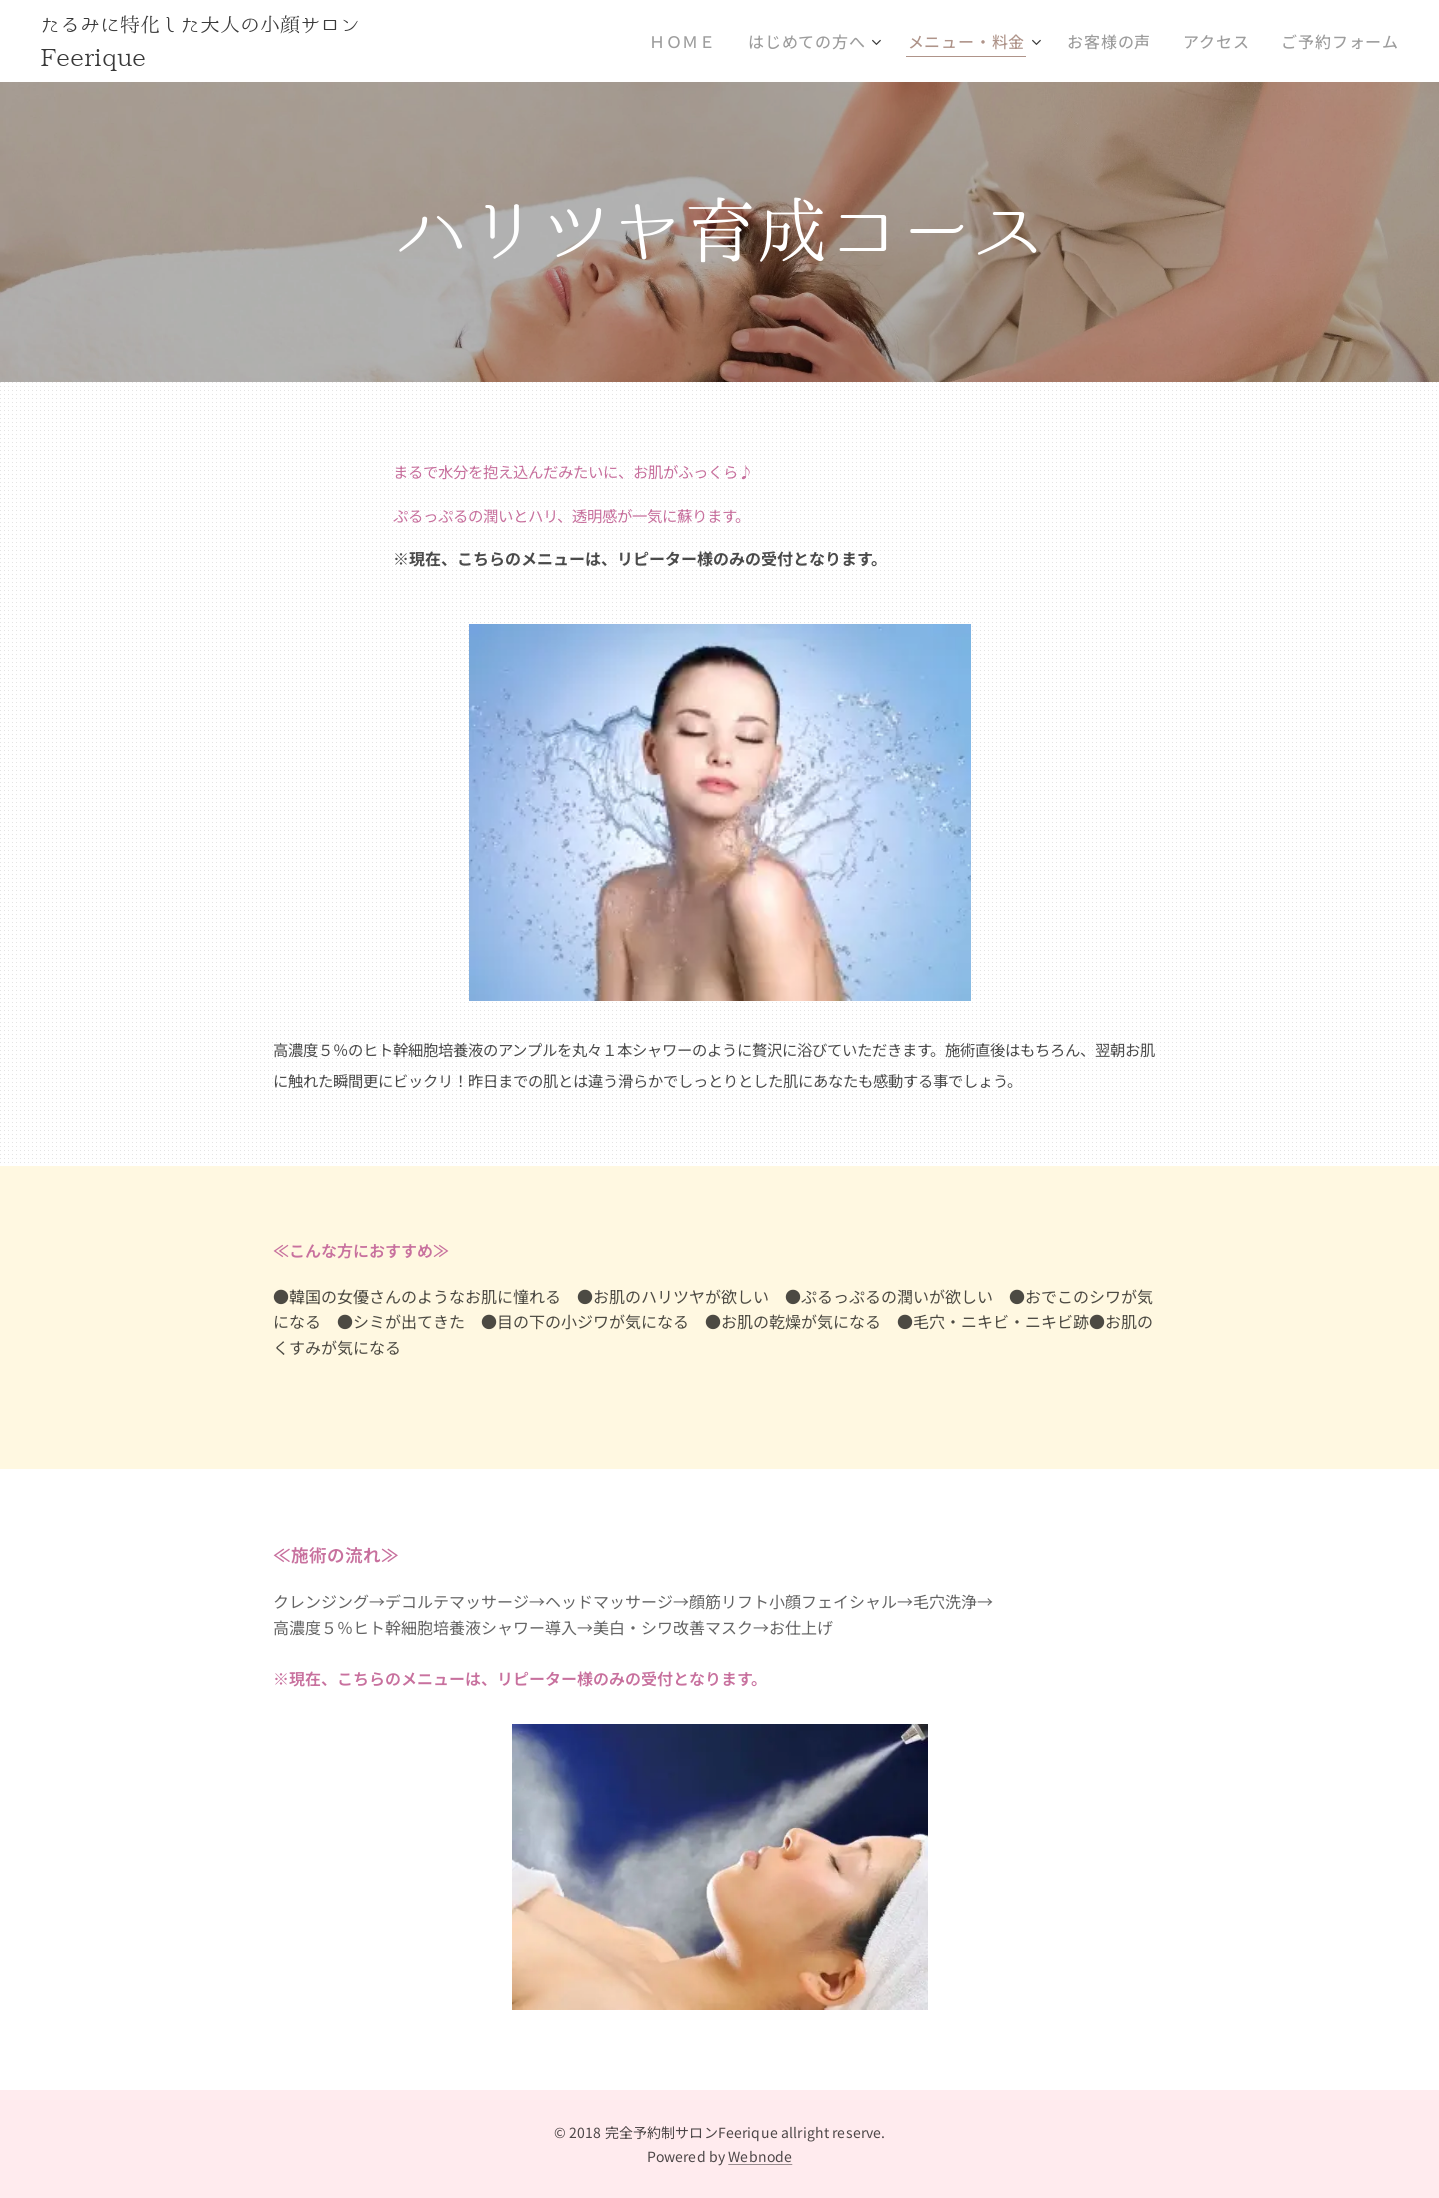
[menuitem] (721, 41)
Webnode (760, 2156)
